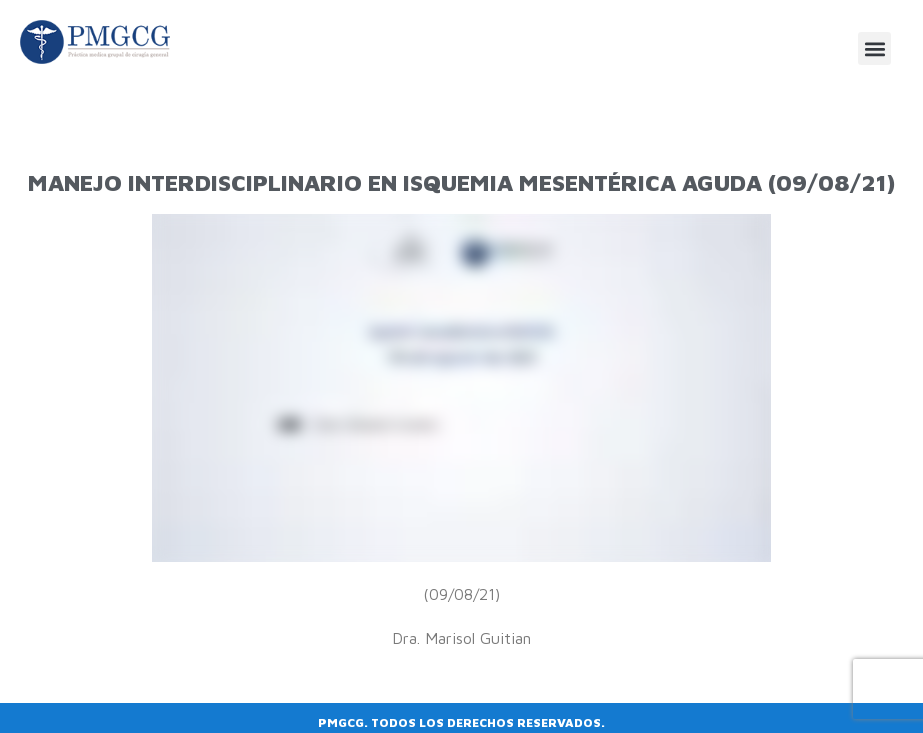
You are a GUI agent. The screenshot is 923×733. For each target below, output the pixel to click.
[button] (874, 48)
